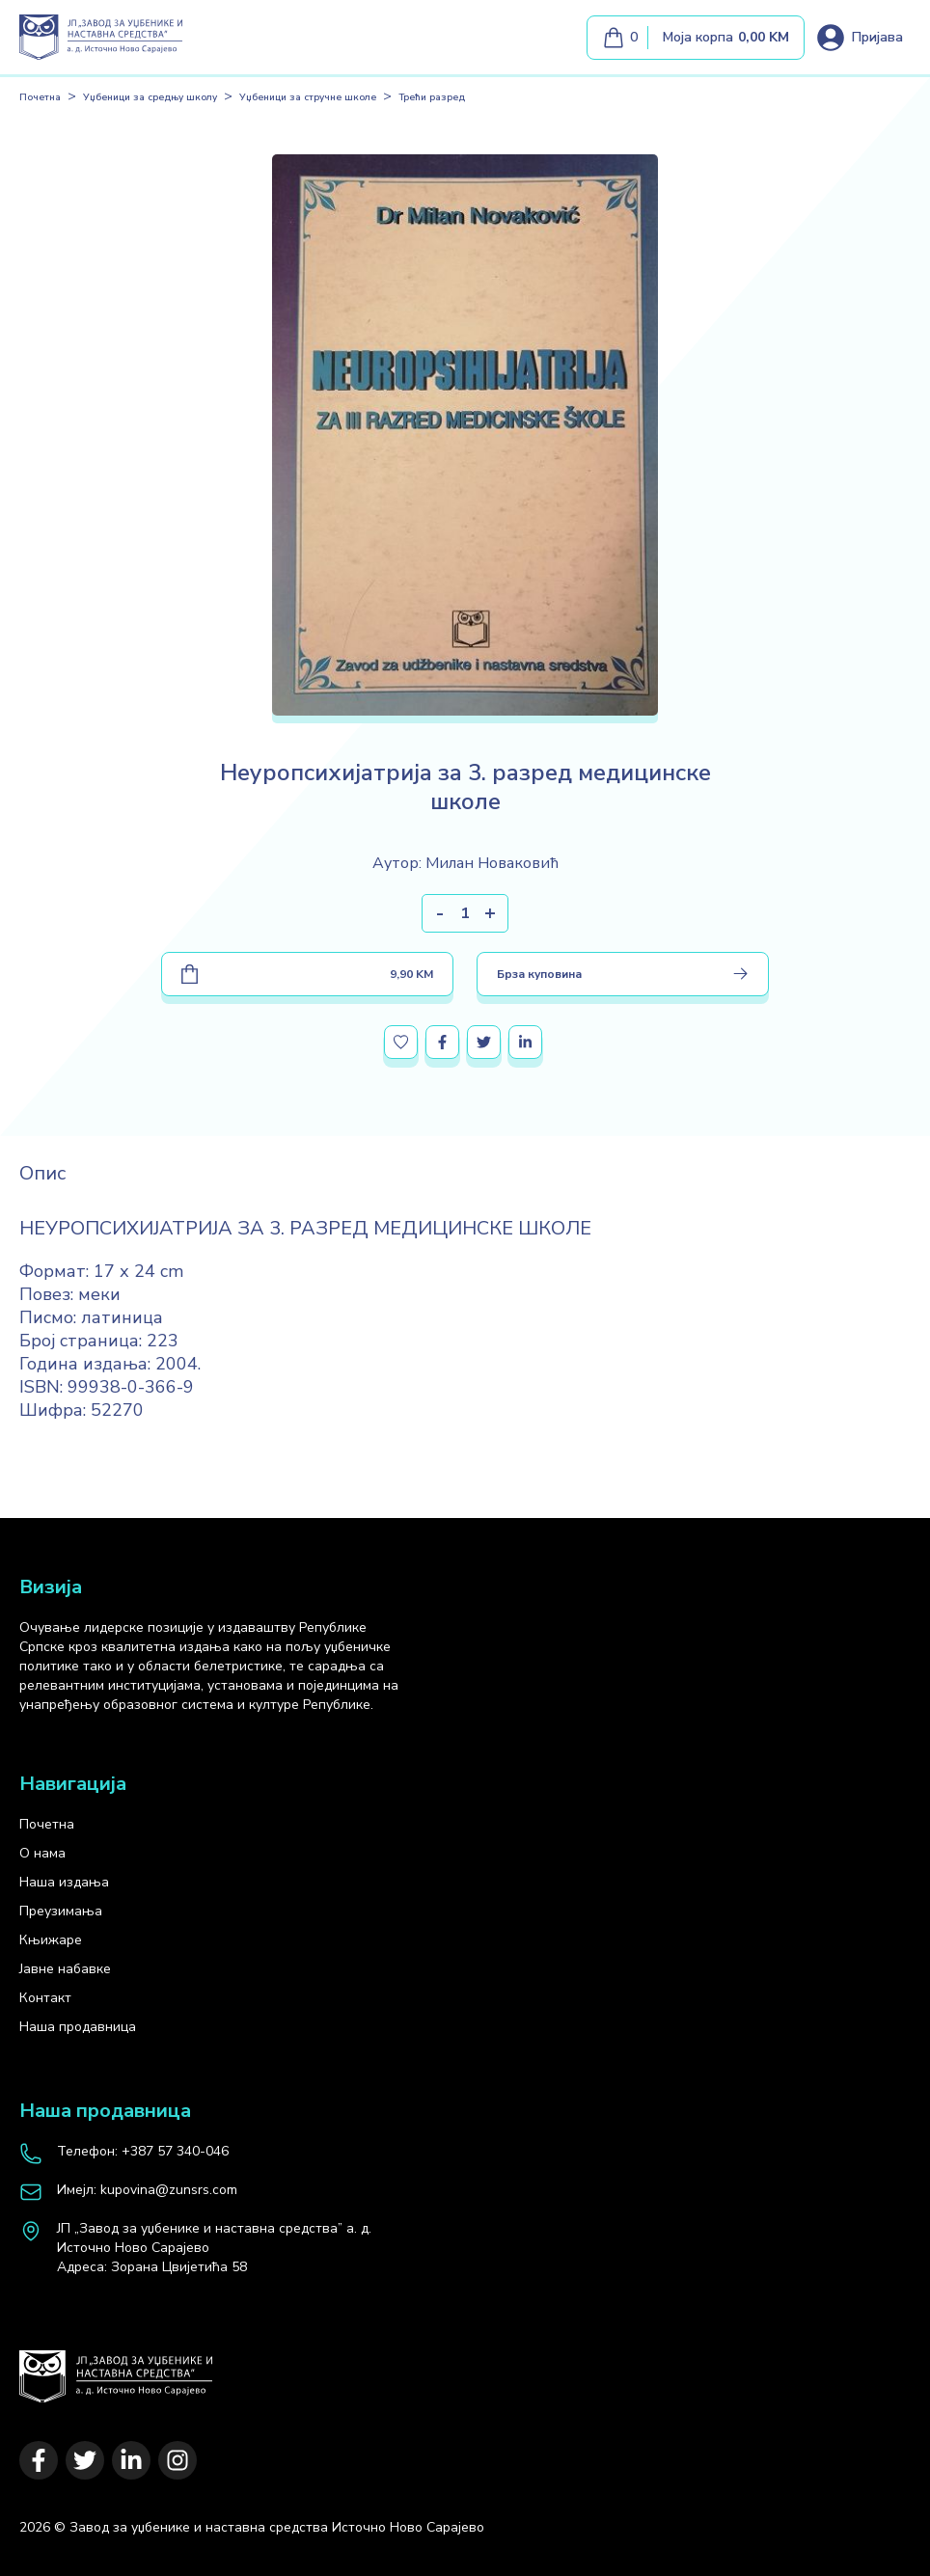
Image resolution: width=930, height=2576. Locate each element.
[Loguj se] (858, 37)
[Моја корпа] (696, 37)
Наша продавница (77, 2027)
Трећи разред (431, 97)
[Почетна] (115, 2367)
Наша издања (64, 1882)
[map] (214, 2248)
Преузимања (60, 1911)
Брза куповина (623, 973)
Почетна (40, 97)
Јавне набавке (65, 1969)
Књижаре (50, 1940)
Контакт (45, 1998)
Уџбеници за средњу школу (150, 97)
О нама (42, 1853)
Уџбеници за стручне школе (307, 97)
